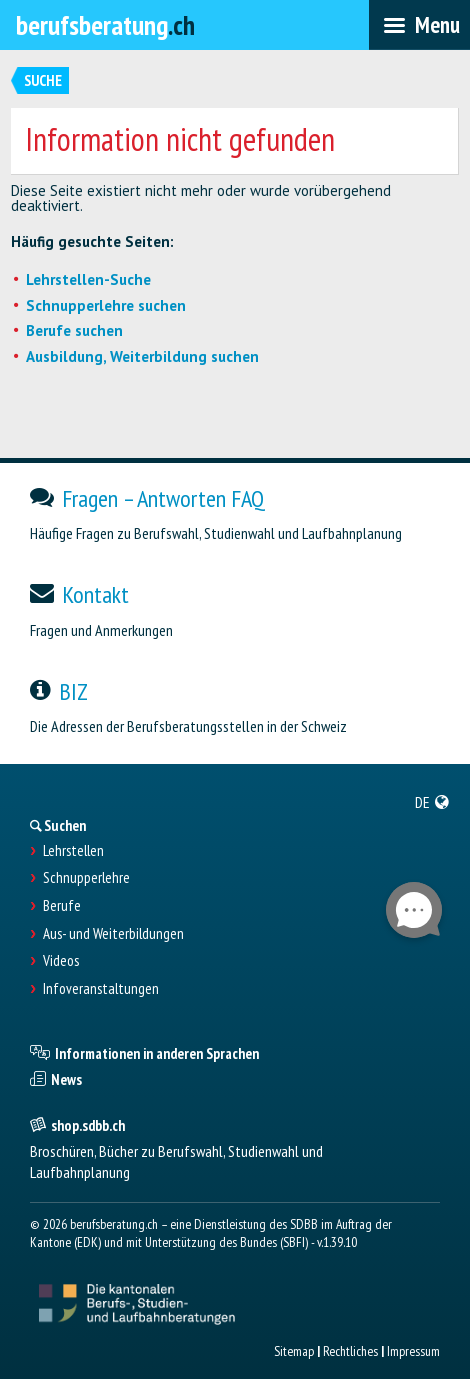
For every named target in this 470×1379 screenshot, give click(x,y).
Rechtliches (350, 1351)
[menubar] (419, 25)
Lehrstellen (73, 851)
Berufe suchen (74, 330)
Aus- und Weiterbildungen (113, 934)
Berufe (62, 906)
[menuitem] (432, 802)
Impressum (413, 1351)
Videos (61, 961)
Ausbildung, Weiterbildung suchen (142, 356)
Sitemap (294, 1351)
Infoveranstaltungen (101, 989)
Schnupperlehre (86, 878)
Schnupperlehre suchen (106, 305)
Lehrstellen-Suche (88, 279)
